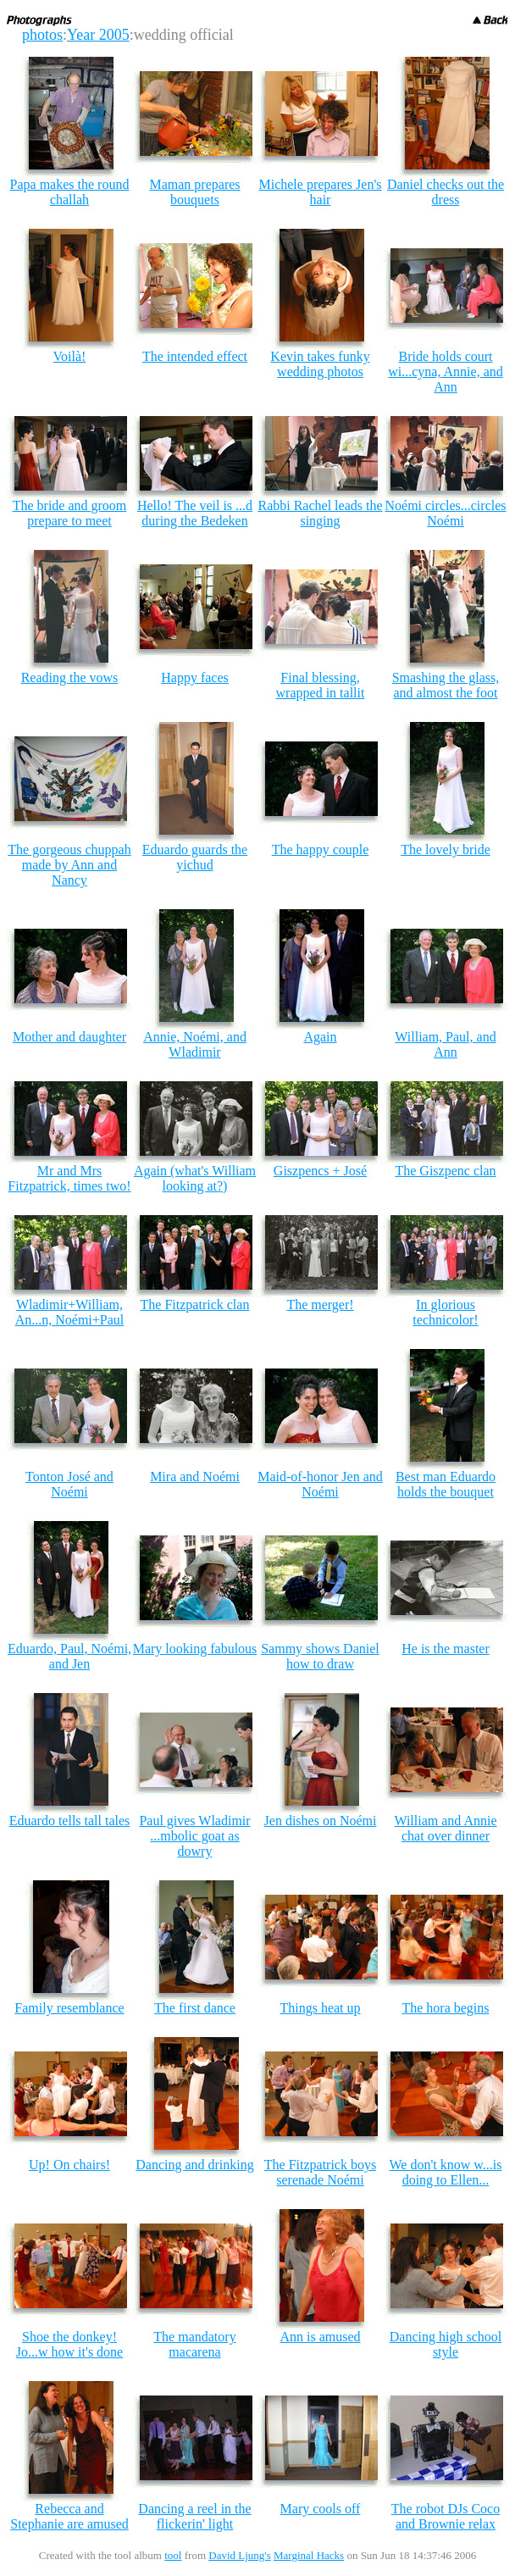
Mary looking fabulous (195, 1648)
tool (172, 2555)
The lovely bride (445, 849)
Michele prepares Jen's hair (319, 192)
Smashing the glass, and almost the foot (446, 685)
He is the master (445, 1648)
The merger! (319, 1304)
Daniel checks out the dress (445, 192)
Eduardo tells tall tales (69, 1820)
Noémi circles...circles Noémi (445, 513)
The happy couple (320, 849)
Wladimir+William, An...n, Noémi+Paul (70, 1312)
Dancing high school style (445, 2344)
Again (319, 1037)
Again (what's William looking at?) (195, 1178)
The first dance (194, 2008)
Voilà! (69, 356)
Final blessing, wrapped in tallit (320, 685)
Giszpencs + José (320, 1170)
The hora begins (445, 2008)
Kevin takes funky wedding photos (319, 364)
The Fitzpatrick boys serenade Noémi (320, 2172)
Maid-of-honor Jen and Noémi (320, 1484)
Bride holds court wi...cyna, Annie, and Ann (445, 371)
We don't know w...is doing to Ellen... (446, 2172)
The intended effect (194, 356)
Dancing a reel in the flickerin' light (194, 2516)
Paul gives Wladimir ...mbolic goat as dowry (194, 1835)
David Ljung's (239, 2555)
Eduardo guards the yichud (194, 857)
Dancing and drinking (195, 2164)
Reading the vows (70, 677)
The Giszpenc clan (445, 1170)
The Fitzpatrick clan (195, 1304)
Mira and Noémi (195, 1476)
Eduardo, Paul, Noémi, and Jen (69, 1656)
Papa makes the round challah (70, 192)
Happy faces (195, 677)
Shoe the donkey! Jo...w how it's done (69, 2344)
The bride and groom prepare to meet (70, 513)
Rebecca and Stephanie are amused (69, 2516)
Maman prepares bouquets (194, 192)
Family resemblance (69, 2008)
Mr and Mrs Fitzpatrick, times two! (69, 1178)
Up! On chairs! (69, 2164)
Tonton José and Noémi (69, 1484)
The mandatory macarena (194, 2344)
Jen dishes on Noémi (320, 1820)
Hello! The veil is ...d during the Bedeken (194, 513)
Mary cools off (320, 2508)
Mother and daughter (69, 1037)
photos (42, 34)
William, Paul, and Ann (445, 1044)
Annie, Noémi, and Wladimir (194, 1044)
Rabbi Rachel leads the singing (320, 513)
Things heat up (320, 2008)
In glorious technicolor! (445, 1312)
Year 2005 (98, 34)
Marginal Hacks (309, 2555)
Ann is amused (320, 2336)
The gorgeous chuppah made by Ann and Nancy (69, 864)
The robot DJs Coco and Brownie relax (445, 2516)
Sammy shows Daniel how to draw (320, 1656)
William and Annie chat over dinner (445, 1828)
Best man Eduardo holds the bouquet (446, 1484)
